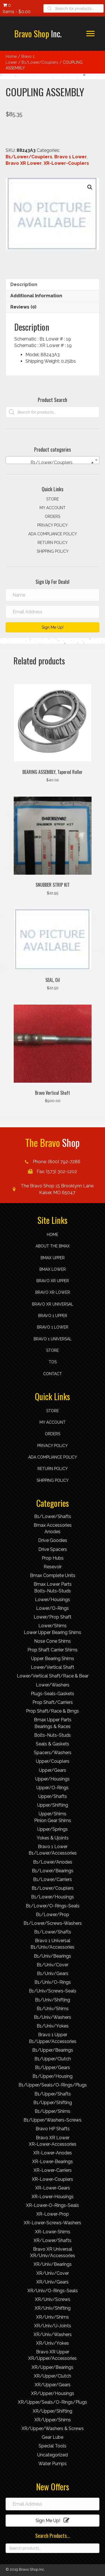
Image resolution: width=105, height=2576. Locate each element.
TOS (53, 1362)
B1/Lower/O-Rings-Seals (53, 1905)
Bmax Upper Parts (52, 1719)
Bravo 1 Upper (52, 1315)
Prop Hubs (53, 1558)
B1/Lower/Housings (52, 1897)
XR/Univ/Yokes (52, 2343)
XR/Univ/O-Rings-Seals (52, 2290)
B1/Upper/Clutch (52, 2058)
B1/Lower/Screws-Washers (53, 1923)
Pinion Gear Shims (52, 1820)
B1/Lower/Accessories (53, 1853)
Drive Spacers (52, 1549)
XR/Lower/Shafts (52, 2240)
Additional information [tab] (36, 295)
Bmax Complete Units (52, 1575)
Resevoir (53, 1566)
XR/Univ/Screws (52, 2299)
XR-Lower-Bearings (52, 2161)
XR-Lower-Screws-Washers (52, 2222)
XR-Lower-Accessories (52, 2144)
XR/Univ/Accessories (52, 2255)
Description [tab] (23, 284)
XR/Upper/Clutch (52, 2376)
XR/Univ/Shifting (53, 2308)
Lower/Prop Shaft (52, 1617)
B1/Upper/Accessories (52, 2041)
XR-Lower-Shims (52, 2231)
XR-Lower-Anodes (52, 2153)
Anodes (52, 1531)
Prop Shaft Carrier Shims (52, 1649)
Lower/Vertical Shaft (52, 1667)
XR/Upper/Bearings (52, 2367)
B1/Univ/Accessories (52, 1947)
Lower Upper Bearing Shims (52, 1632)
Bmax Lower (52, 1269)
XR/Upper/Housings (52, 2393)
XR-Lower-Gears (52, 2188)
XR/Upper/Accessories (52, 2358)
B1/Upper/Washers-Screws (52, 2120)
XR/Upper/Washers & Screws (53, 2428)
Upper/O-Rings (52, 1787)
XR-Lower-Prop (52, 2214)
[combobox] (52, 460)
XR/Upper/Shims (52, 2419)
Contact (52, 1374)
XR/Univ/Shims (52, 2317)
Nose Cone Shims (52, 1641)
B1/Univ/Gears (52, 1973)
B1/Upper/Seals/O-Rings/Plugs (52, 2085)
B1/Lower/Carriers (52, 1879)
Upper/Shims (52, 1813)
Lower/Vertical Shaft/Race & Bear (52, 1676)
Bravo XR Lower (24, 163)
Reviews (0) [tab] (23, 307)
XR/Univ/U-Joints (52, 2325)
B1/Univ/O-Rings (52, 1982)
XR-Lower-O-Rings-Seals (52, 2205)
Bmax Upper (53, 1258)
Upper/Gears (52, 1770)
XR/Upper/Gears (53, 2384)
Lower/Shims (52, 1625)
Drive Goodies (52, 1540)
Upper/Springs (52, 1829)
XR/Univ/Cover (52, 2273)
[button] (90, 33)
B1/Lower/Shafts (52, 1516)
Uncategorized (52, 2455)
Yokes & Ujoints (53, 1838)
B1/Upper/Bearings (52, 2050)
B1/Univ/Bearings (52, 1956)
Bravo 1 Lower (70, 156)
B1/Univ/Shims (53, 2008)
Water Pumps (52, 2463)
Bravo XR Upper (52, 1281)
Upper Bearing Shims (52, 1658)
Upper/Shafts (52, 1796)
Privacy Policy (52, 525)
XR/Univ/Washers (53, 2334)
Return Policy (53, 542)
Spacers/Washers (52, 1752)
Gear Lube (52, 2437)
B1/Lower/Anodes (52, 1862)
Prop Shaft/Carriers (52, 1702)
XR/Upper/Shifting (52, 2411)
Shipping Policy (53, 551)
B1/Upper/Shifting (52, 2102)
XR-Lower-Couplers (66, 163)
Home (11, 56)
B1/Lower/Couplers (40, 62)
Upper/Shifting (52, 1805)
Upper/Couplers (52, 1761)
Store (52, 499)
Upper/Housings (52, 1779)
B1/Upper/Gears (52, 2067)
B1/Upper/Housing (52, 2076)
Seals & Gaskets (52, 1744)
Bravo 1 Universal (53, 1339)
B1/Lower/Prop (52, 1914)
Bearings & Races (52, 1726)
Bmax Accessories (53, 1525)
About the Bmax (53, 1246)
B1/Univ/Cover (52, 1964)
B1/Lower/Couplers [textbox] (60, 463)
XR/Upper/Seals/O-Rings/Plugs (52, 2402)
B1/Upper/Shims (52, 2111)
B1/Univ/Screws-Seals (52, 1991)
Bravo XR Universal (52, 1304)
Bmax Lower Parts (53, 1584)
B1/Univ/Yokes (53, 2026)
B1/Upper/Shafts (52, 2094)
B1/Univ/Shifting (52, 2000)
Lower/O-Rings (52, 1608)
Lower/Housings (52, 1599)
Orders (52, 516)
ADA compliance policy (52, 534)
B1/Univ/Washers (52, 2017)
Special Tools (52, 2446)
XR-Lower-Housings (53, 2196)
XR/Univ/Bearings (53, 2264)
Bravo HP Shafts (53, 2128)
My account (52, 508)
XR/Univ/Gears (52, 2282)
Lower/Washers (52, 1685)
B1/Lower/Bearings (52, 1870)
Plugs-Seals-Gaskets (52, 1693)
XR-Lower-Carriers (53, 2170)
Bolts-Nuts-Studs (52, 1591)
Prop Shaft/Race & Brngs (52, 1711)
